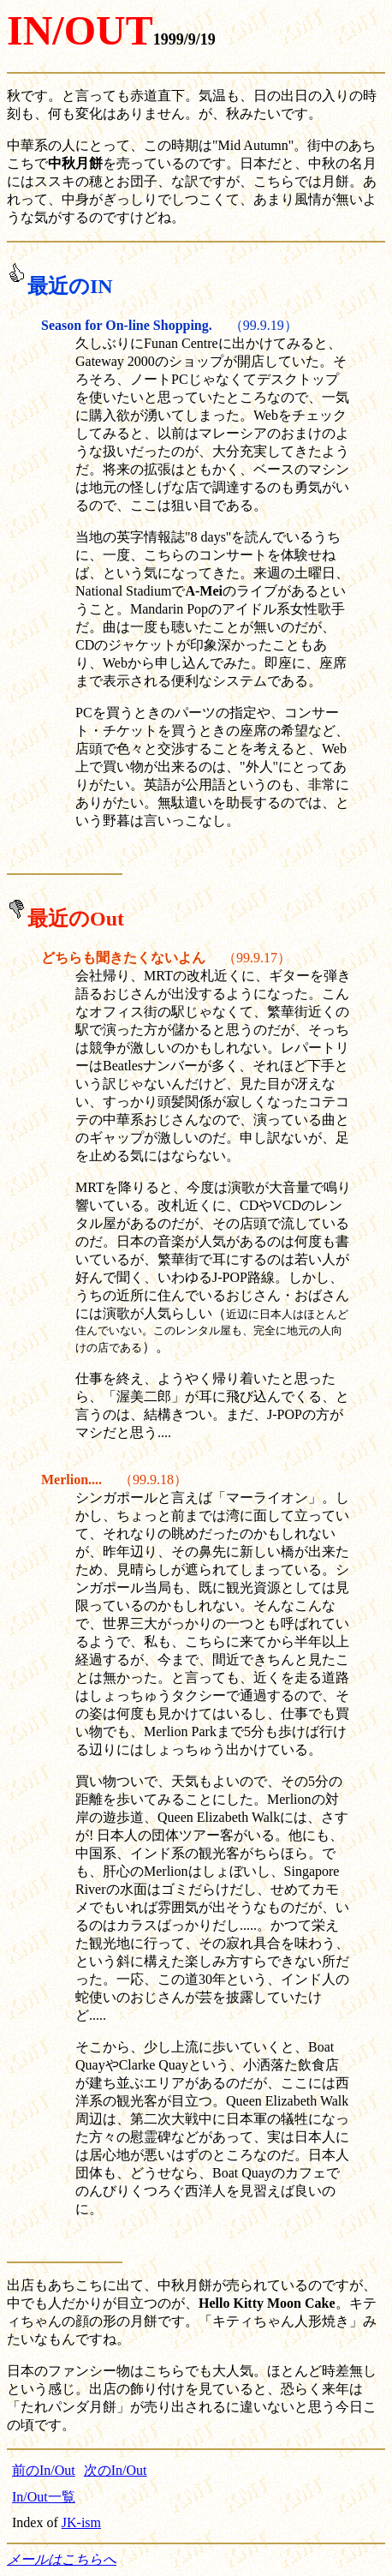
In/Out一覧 (43, 2496)
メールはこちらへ (61, 2559)
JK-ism (81, 2522)
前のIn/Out (43, 2470)
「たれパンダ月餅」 (68, 2406)
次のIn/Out (115, 2470)
